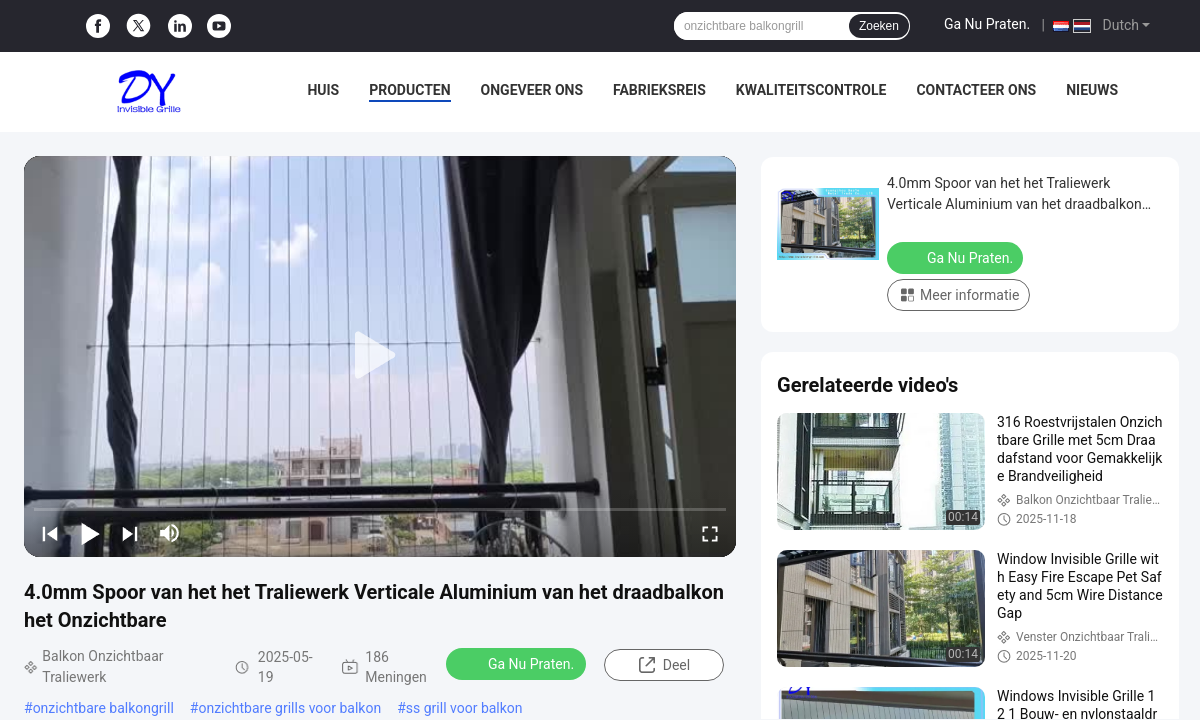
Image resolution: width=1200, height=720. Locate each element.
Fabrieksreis (659, 90)
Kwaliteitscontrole (811, 90)
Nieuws (1092, 90)
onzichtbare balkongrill (103, 708)
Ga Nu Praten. (987, 24)
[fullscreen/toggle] (710, 533)
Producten (409, 90)
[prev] (50, 533)
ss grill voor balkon (464, 708)
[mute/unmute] (170, 533)
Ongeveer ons (532, 90)
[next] (130, 533)
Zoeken (879, 26)
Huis (323, 90)
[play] (380, 356)
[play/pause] (90, 533)
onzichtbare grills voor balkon (289, 708)
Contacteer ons (976, 90)
